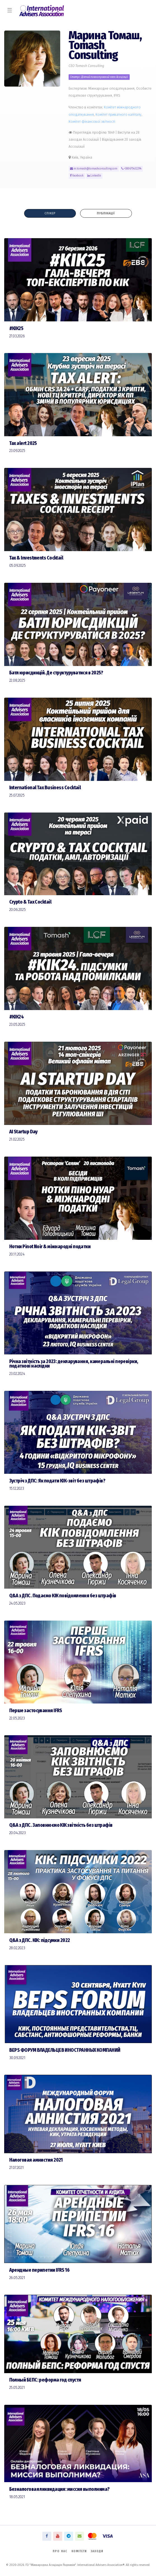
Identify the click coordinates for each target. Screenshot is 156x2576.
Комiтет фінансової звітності (92, 121)
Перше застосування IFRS (35, 1711)
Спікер (50, 213)
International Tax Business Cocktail (45, 788)
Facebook (76, 175)
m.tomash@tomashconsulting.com (93, 168)
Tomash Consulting (93, 50)
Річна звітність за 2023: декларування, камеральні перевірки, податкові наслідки (73, 1364)
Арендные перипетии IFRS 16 (39, 2270)
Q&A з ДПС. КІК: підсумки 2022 (39, 1940)
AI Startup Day (23, 1132)
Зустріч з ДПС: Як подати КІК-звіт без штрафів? (57, 1481)
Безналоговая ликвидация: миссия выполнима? (59, 2489)
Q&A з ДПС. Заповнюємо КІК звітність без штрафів (61, 1825)
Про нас (60, 2551)
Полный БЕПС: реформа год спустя (45, 2380)
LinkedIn (94, 175)
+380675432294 (131, 168)
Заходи (97, 2551)
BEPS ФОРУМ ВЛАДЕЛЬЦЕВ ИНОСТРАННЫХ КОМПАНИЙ (64, 2050)
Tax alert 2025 (23, 443)
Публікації (106, 213)
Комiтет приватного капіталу (118, 114)
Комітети (79, 2551)
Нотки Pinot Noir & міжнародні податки (50, 1247)
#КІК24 (16, 1017)
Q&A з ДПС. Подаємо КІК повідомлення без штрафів (62, 1596)
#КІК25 (16, 328)
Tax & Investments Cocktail (36, 558)
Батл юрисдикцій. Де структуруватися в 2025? (56, 673)
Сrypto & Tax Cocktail (30, 902)
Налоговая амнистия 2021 (36, 2160)
